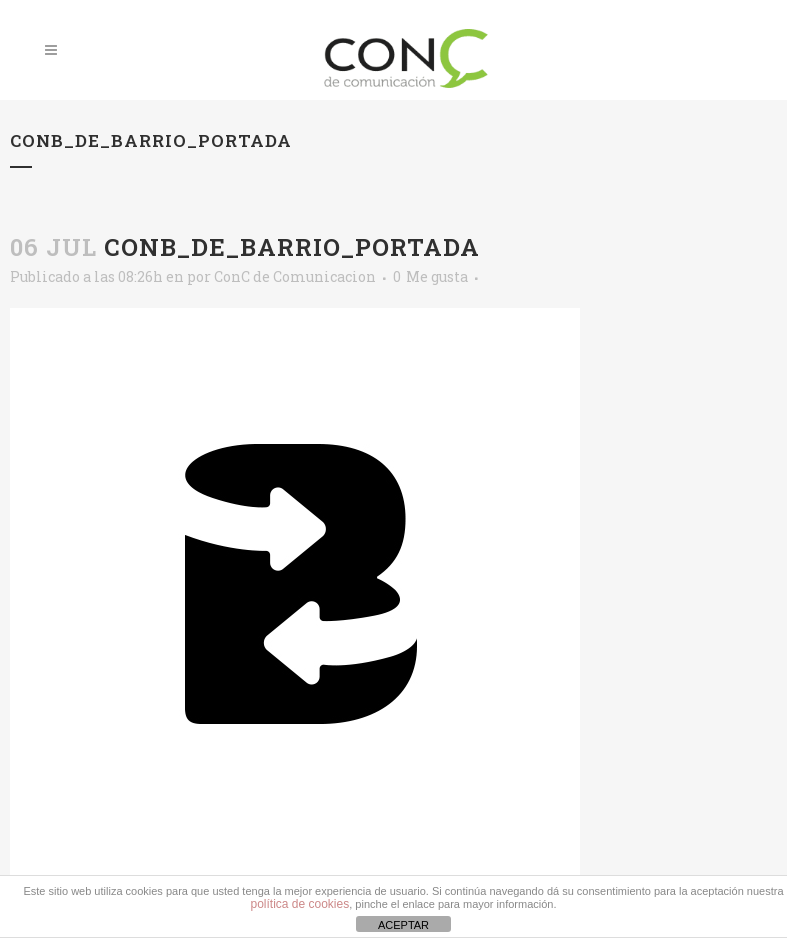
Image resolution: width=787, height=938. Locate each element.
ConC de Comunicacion (295, 276)
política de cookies (299, 904)
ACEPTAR (403, 925)
